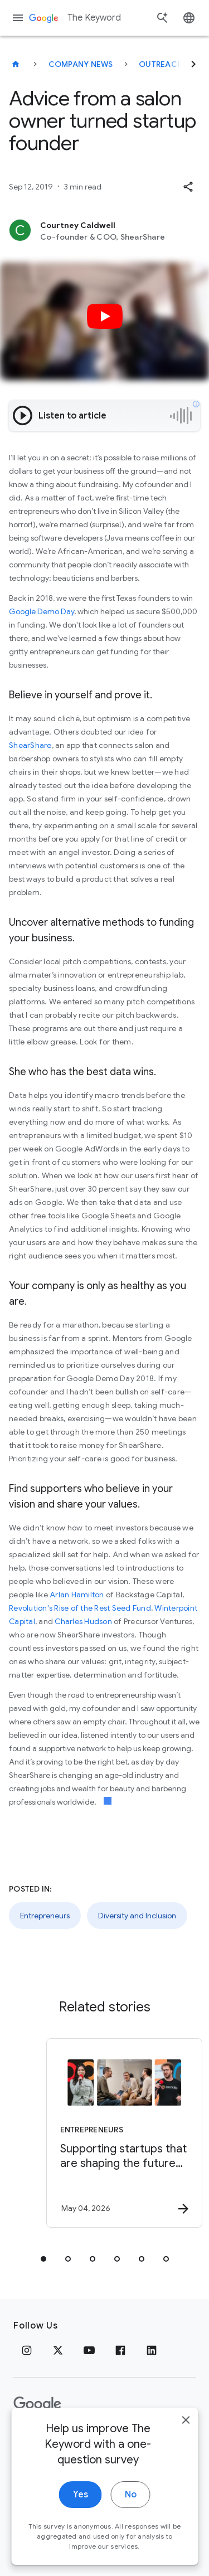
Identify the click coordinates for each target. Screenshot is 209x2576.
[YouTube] (89, 2350)
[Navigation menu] (18, 18)
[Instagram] (26, 2350)
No (131, 2516)
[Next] (193, 64)
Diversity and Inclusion (137, 1916)
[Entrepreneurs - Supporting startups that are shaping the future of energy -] (124, 2133)
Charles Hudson (82, 1621)
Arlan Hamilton (77, 1595)
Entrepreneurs (45, 1916)
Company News (80, 64)
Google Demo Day (41, 611)
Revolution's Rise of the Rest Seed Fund (80, 1608)
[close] (185, 2441)
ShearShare (30, 745)
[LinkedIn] (151, 2350)
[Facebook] (120, 2350)
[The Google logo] (37, 2404)
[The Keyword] (15, 64)
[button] (188, 186)
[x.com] (58, 2350)
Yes (80, 2516)
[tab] (43, 2259)
